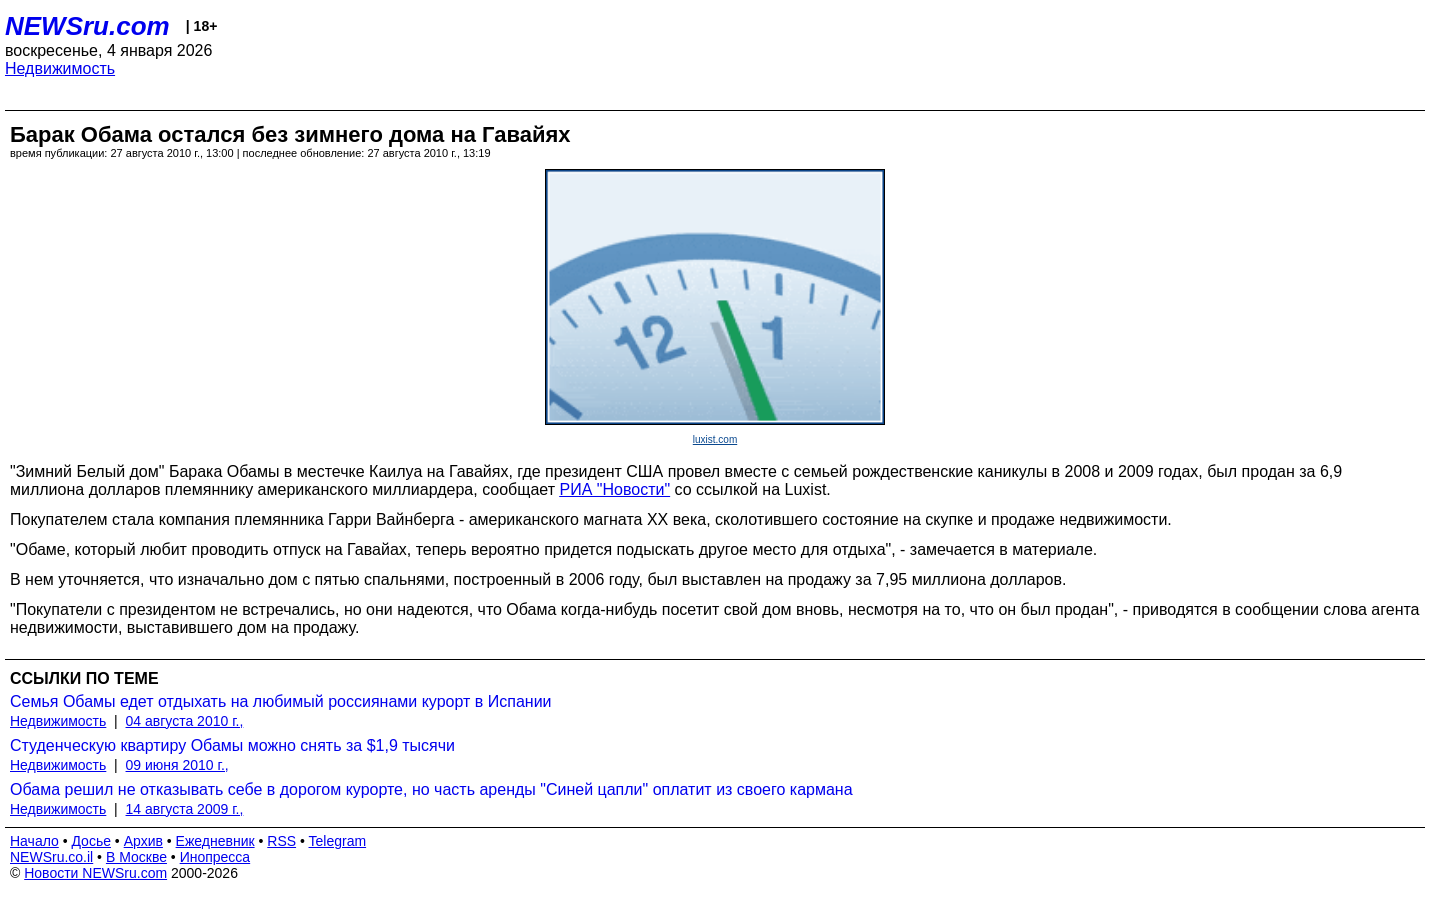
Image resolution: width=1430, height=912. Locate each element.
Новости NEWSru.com (95, 873)
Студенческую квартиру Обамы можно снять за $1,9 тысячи (232, 745)
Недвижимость (60, 68)
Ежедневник (215, 841)
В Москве (136, 857)
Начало (34, 841)
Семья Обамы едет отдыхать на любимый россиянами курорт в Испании (281, 701)
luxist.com (715, 439)
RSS (281, 841)
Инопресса (215, 857)
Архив (143, 841)
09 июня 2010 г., (177, 765)
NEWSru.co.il (51, 857)
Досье (91, 841)
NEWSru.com (87, 26)
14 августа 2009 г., (185, 809)
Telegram (338, 841)
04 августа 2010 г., (185, 721)
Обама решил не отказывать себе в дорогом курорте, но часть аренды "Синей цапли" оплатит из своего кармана (431, 789)
